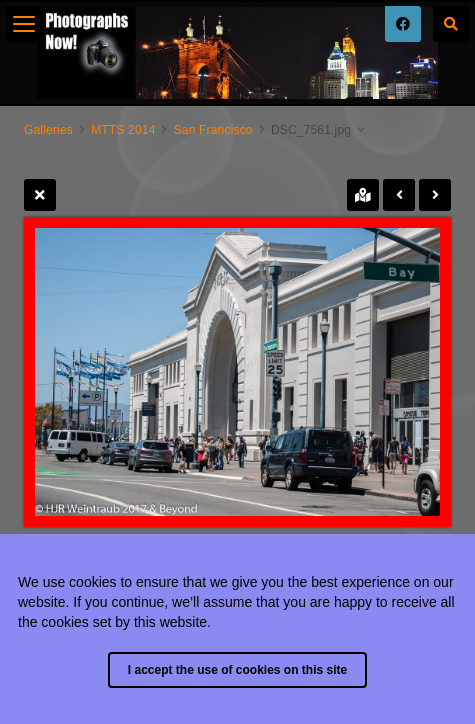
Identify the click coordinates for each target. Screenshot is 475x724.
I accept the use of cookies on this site (237, 670)
